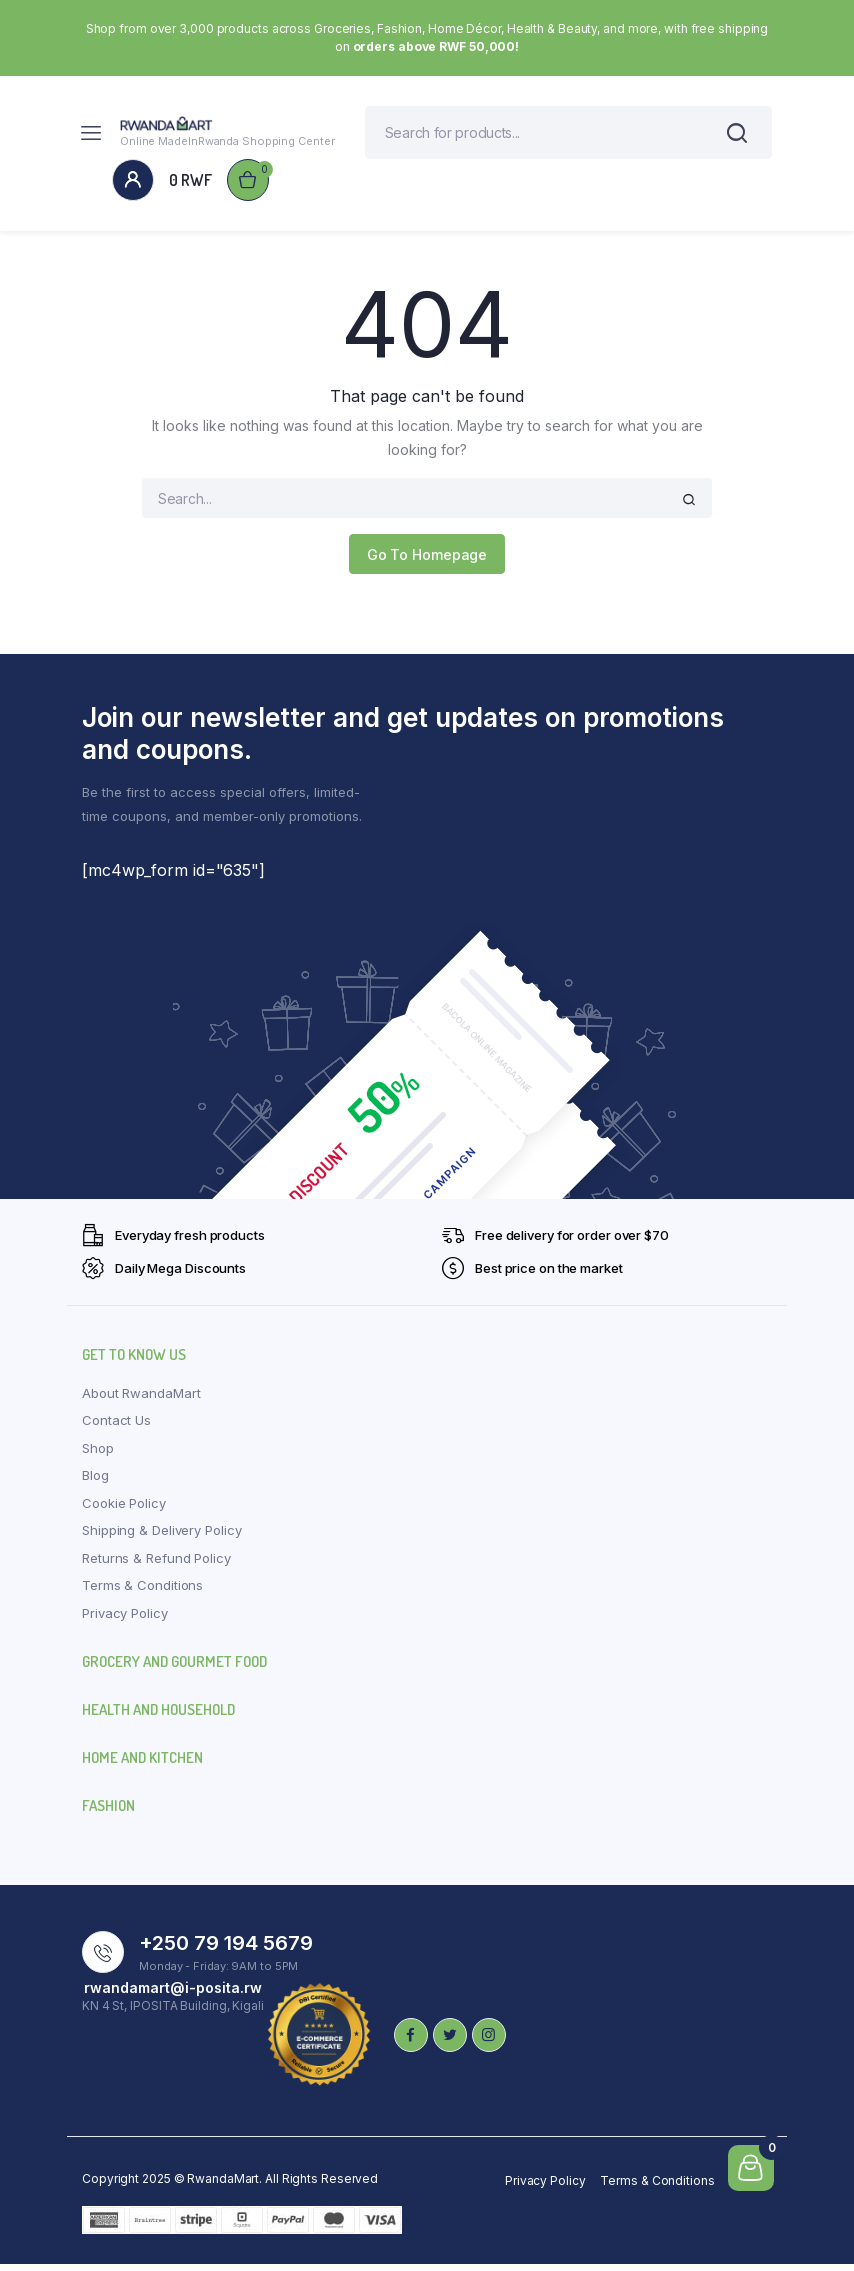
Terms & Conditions (142, 1592)
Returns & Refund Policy (156, 1565)
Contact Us (116, 1427)
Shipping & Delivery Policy (161, 1537)
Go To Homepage (427, 561)
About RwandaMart (141, 1400)
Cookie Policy (124, 1510)
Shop (98, 1455)
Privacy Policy (125, 1620)
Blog (95, 1482)
